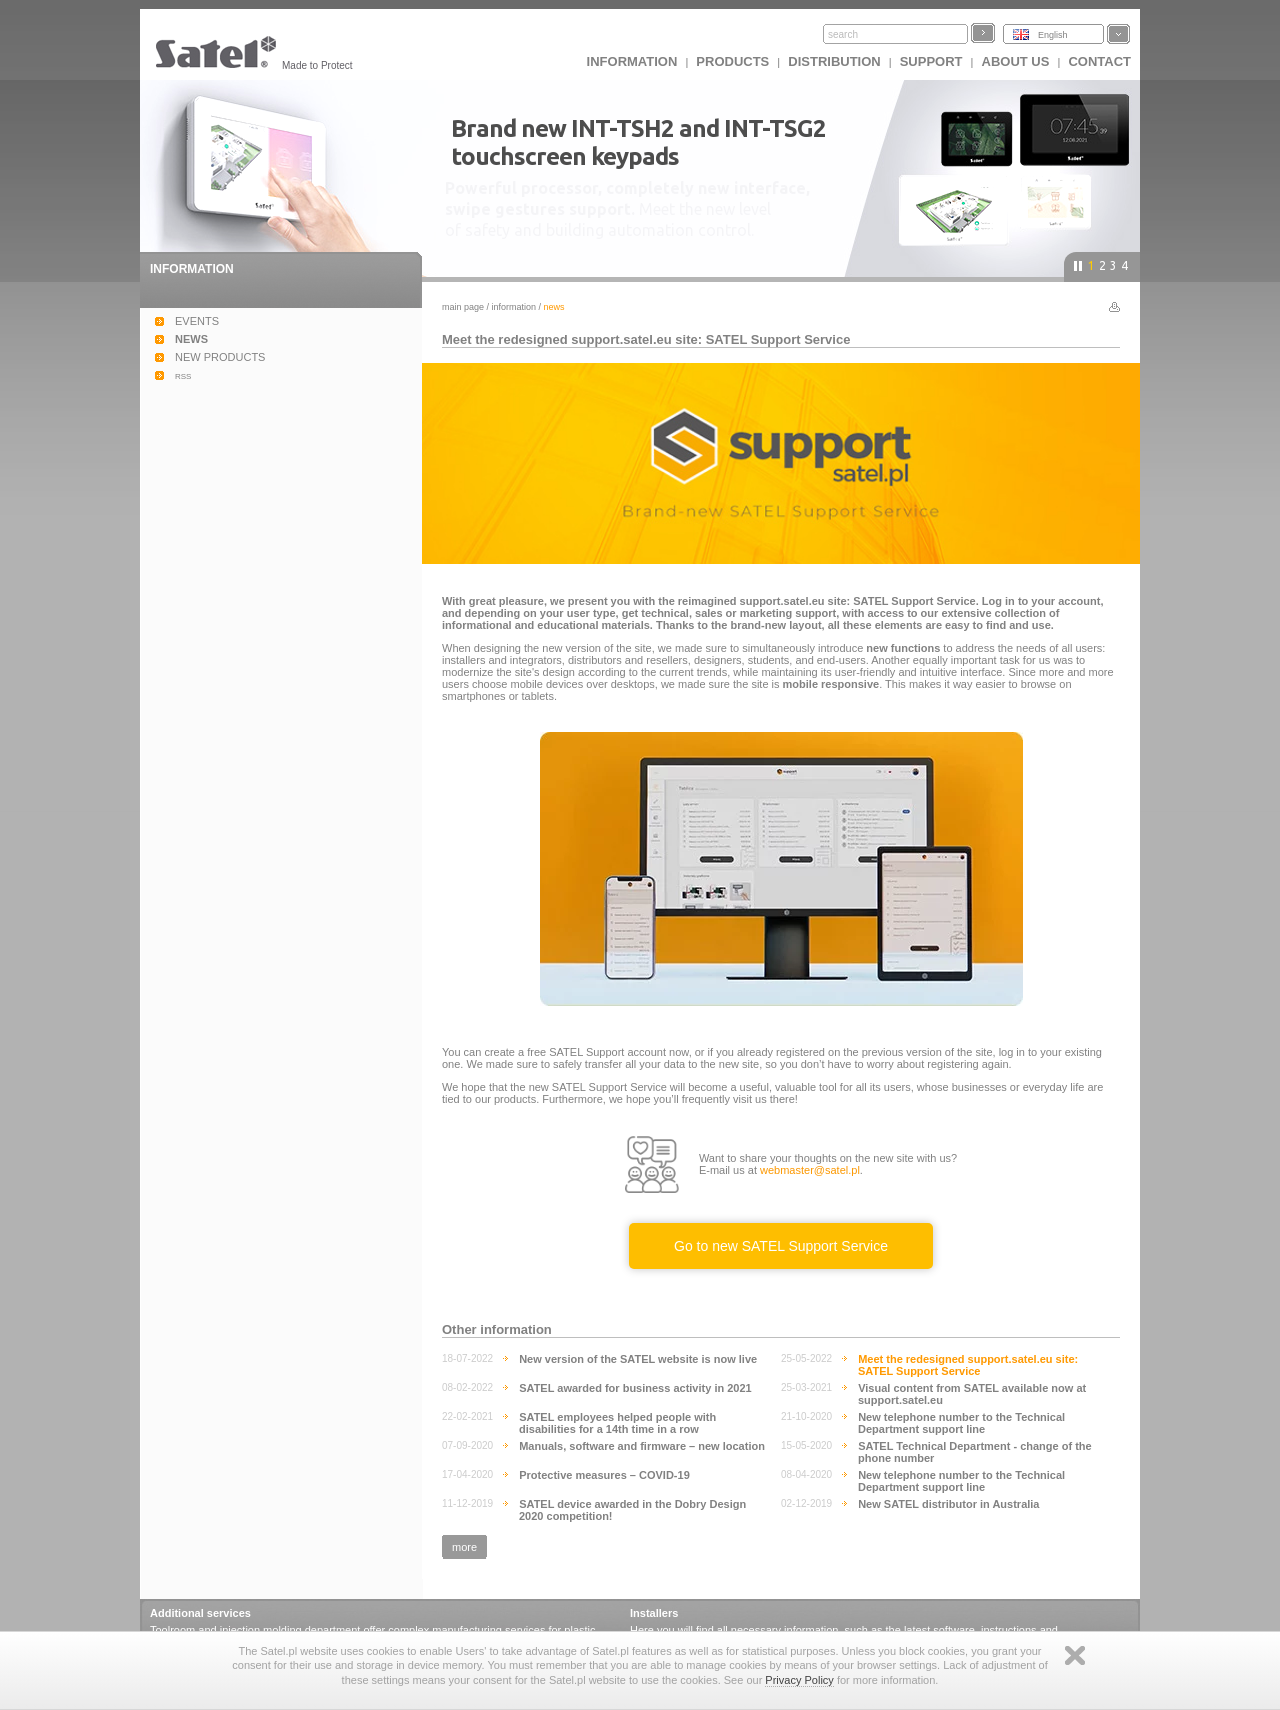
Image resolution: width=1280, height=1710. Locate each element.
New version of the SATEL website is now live (638, 1359)
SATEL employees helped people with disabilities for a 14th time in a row (617, 1423)
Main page (463, 307)
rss (183, 375)
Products (732, 61)
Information (514, 307)
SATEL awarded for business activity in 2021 (635, 1388)
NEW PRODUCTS (220, 357)
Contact (1099, 61)
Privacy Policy (799, 1680)
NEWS (191, 339)
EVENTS (197, 321)
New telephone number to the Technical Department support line (961, 1423)
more (464, 1547)
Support (931, 61)
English (1053, 35)
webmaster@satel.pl (810, 1170)
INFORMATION (632, 61)
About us (1016, 61)
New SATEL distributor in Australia (948, 1504)
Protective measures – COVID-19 (604, 1475)
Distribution (834, 61)
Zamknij (1075, 1655)
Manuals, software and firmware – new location (642, 1446)
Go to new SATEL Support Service (781, 1246)
